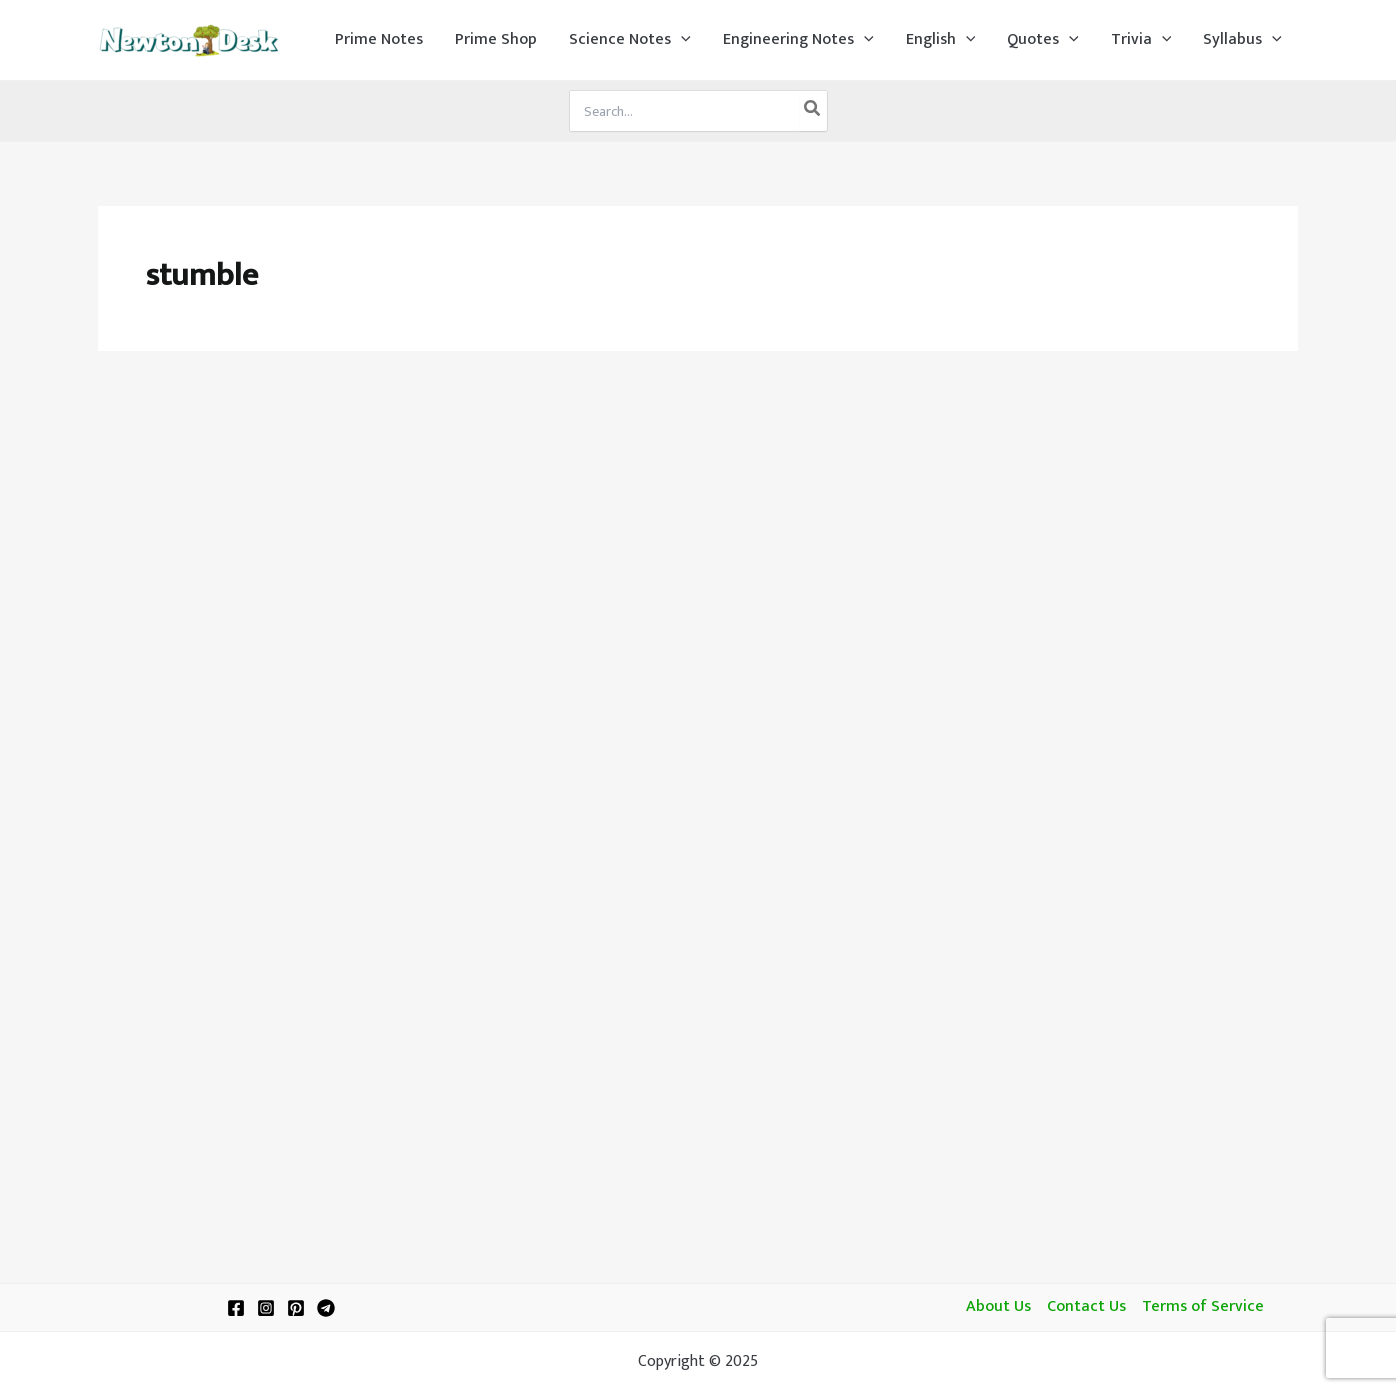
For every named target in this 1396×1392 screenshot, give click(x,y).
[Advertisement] (698, 522)
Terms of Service (1203, 1307)
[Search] (813, 111)
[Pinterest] (296, 1308)
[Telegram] (326, 1308)
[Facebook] (236, 1308)
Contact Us (1086, 1307)
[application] (681, 40)
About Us (998, 1307)
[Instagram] (266, 1308)
